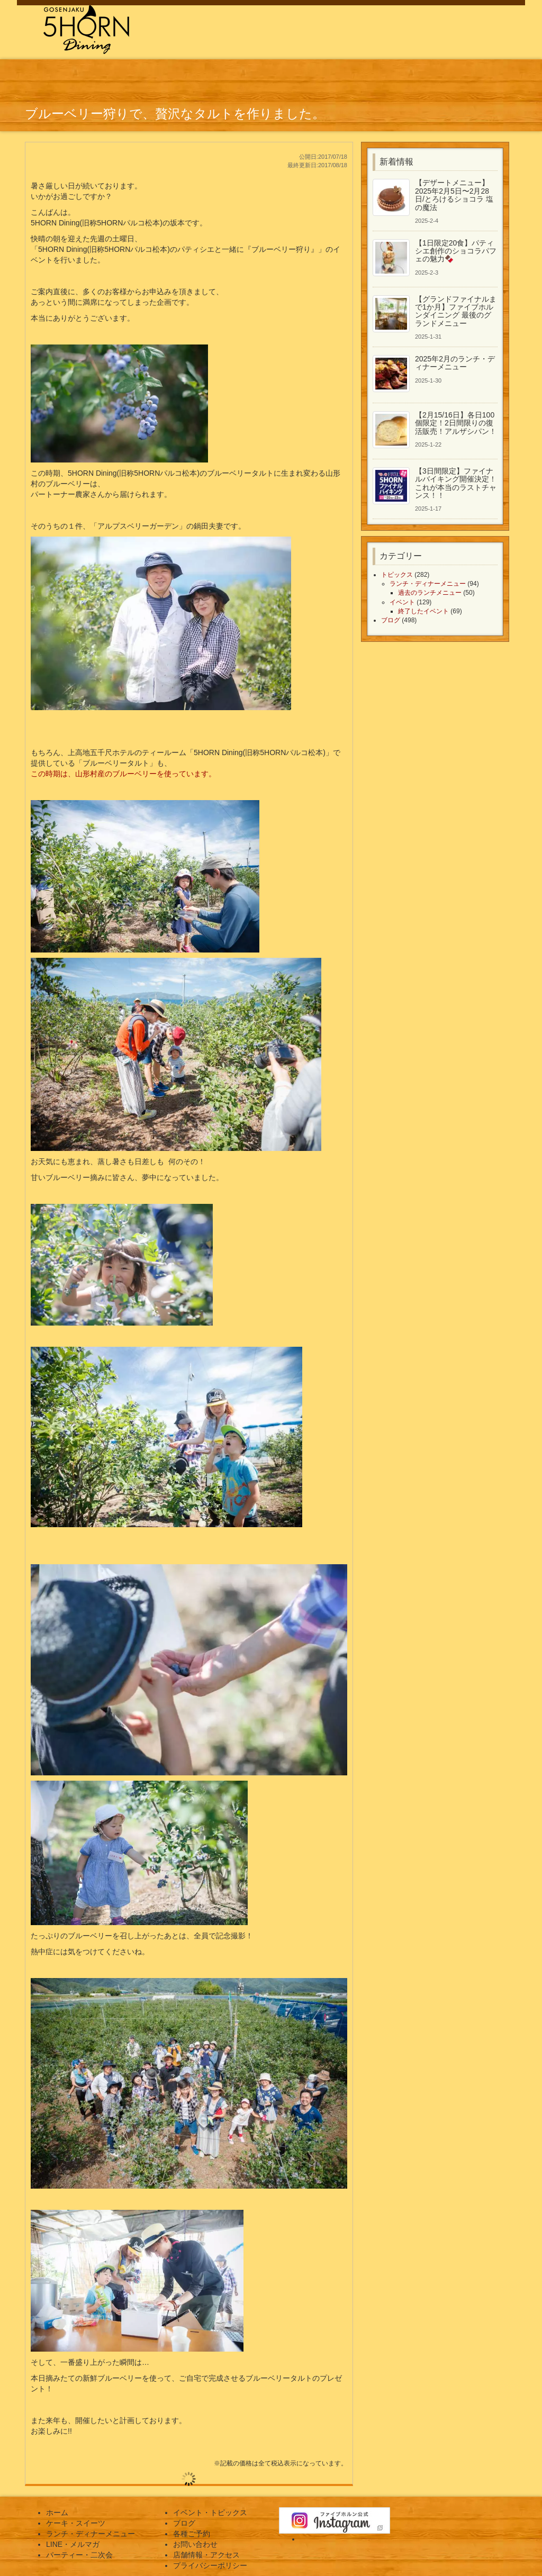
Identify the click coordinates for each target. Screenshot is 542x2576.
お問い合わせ (195, 2544)
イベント (402, 602)
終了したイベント (423, 611)
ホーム (57, 2512)
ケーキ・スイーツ (75, 2523)
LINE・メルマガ (73, 2544)
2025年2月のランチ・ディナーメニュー (455, 363)
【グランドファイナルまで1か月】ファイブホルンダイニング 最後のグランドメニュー (455, 311)
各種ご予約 (191, 2533)
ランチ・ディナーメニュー (428, 583)
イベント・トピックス (210, 2512)
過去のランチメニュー (430, 592)
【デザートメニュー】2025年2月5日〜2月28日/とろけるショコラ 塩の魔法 (454, 194)
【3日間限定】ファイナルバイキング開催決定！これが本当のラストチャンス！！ (455, 483)
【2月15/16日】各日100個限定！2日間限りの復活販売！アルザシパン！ (455, 423)
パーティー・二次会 (79, 2555)
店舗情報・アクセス (206, 2555)
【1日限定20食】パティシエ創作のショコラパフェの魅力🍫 (455, 251)
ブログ (390, 620)
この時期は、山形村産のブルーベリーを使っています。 (123, 773)
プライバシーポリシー (210, 2565)
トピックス (397, 574)
